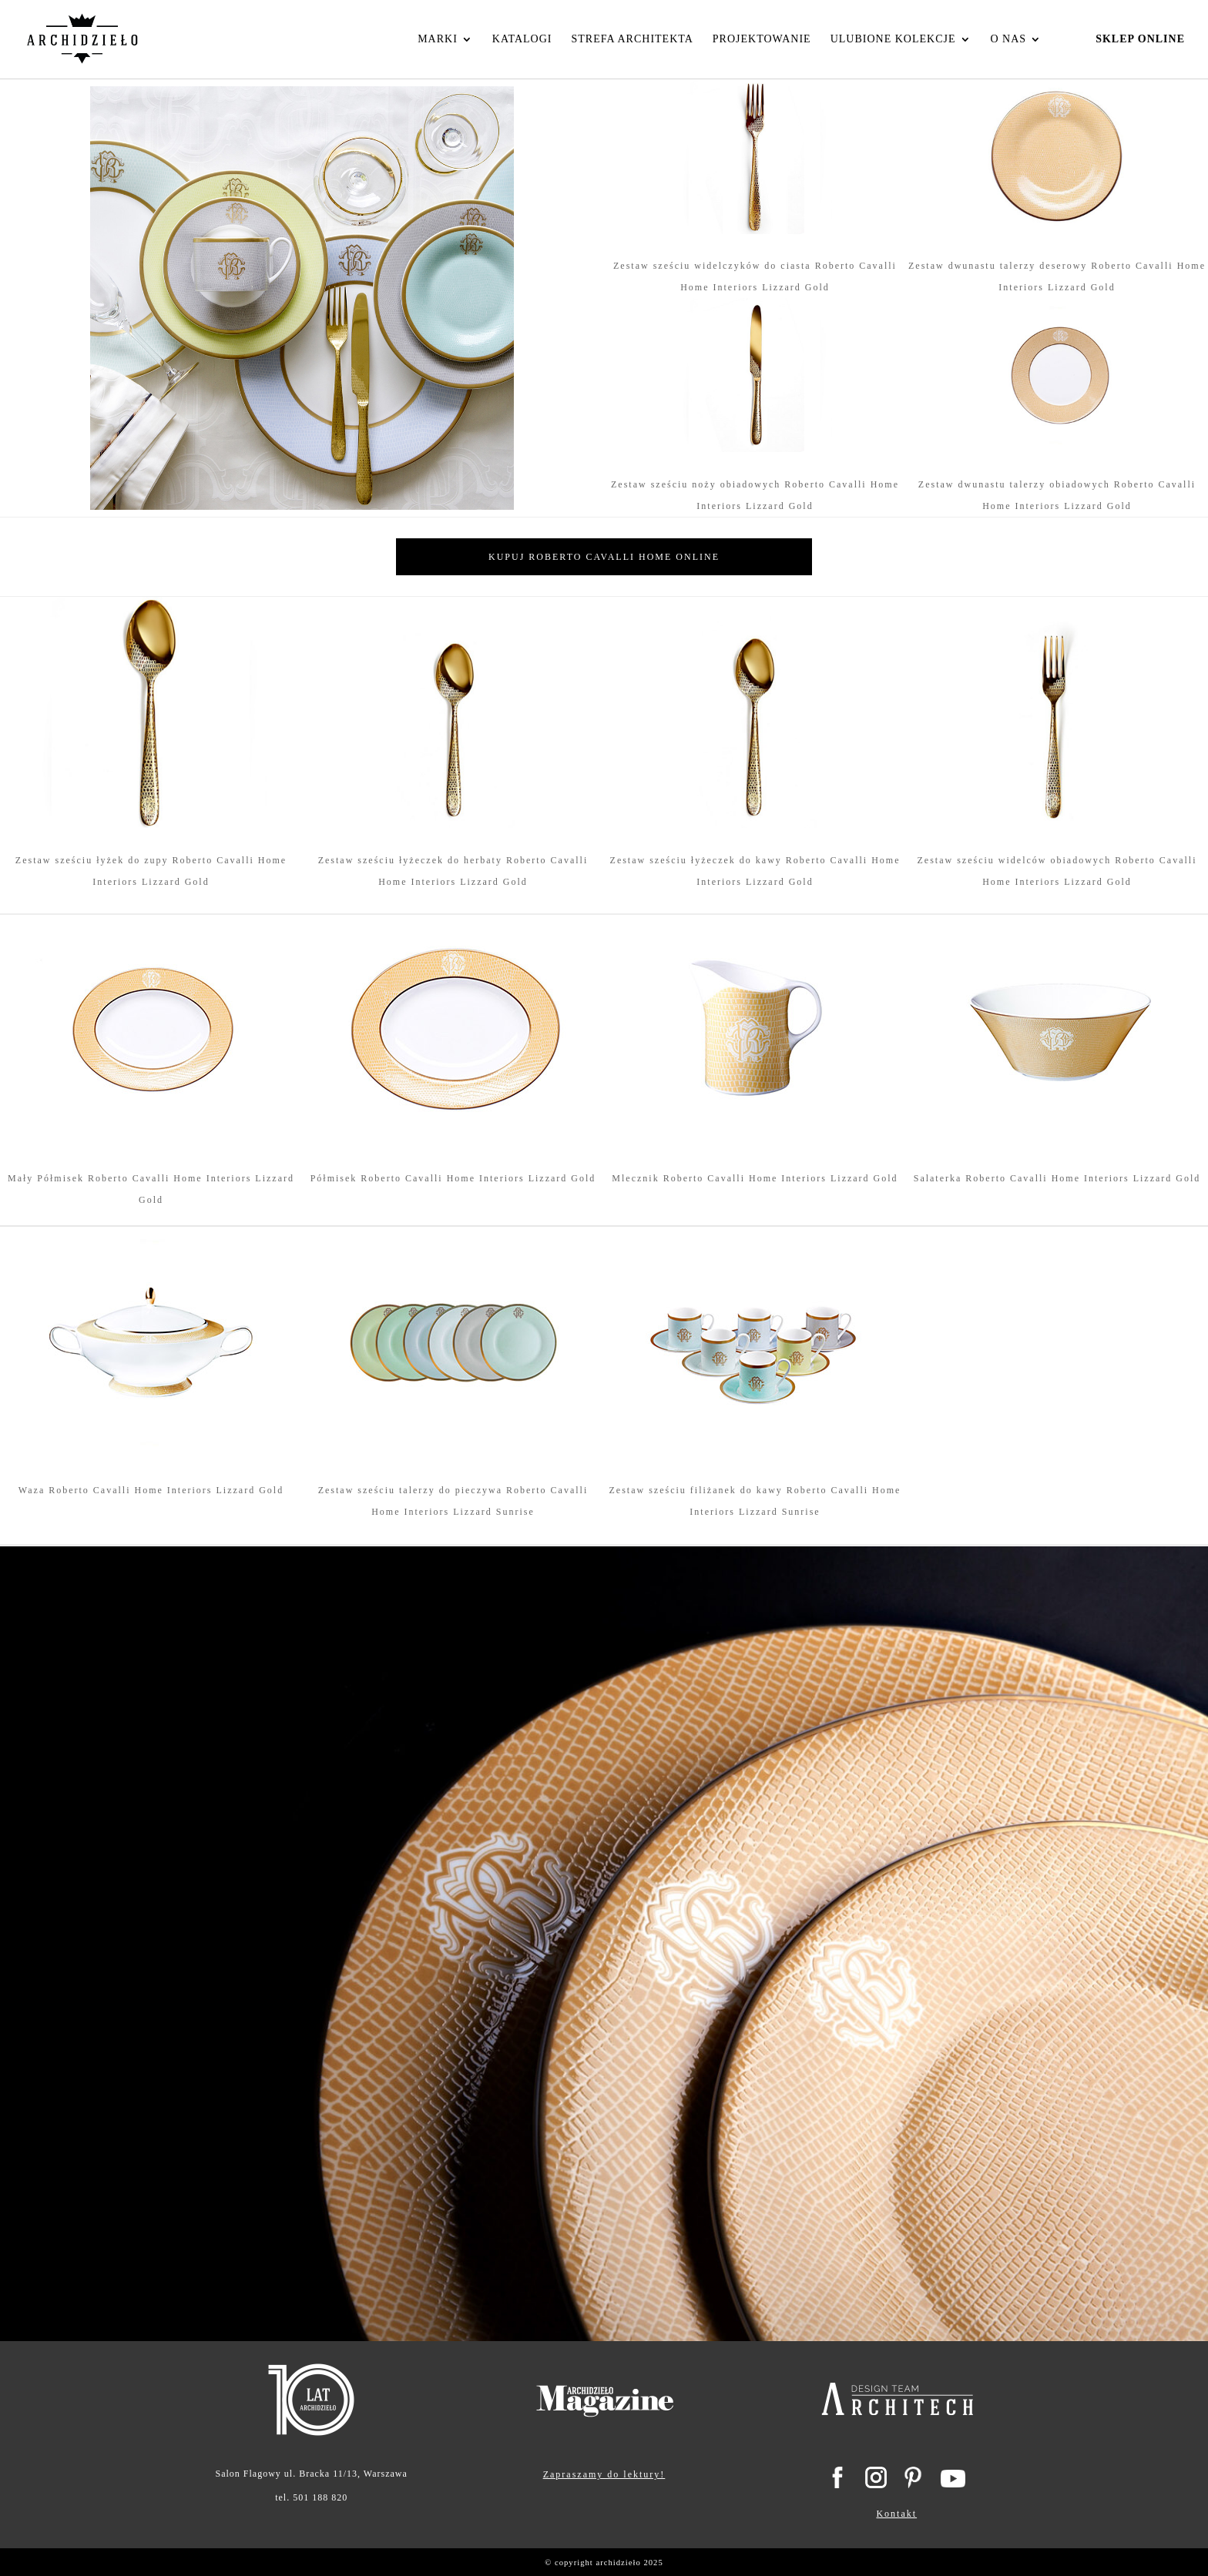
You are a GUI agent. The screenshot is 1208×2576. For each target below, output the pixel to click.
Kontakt (896, 2513)
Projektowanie (762, 39)
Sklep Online (1140, 39)
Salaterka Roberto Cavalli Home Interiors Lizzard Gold (1057, 1178)
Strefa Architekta (632, 39)
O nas (1009, 39)
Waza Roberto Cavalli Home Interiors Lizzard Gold (151, 1490)
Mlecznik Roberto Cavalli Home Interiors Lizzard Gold (755, 1178)
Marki (438, 39)
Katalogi (522, 39)
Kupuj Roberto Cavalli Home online (604, 556)
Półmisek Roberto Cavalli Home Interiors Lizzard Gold (453, 1178)
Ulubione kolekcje (893, 39)
